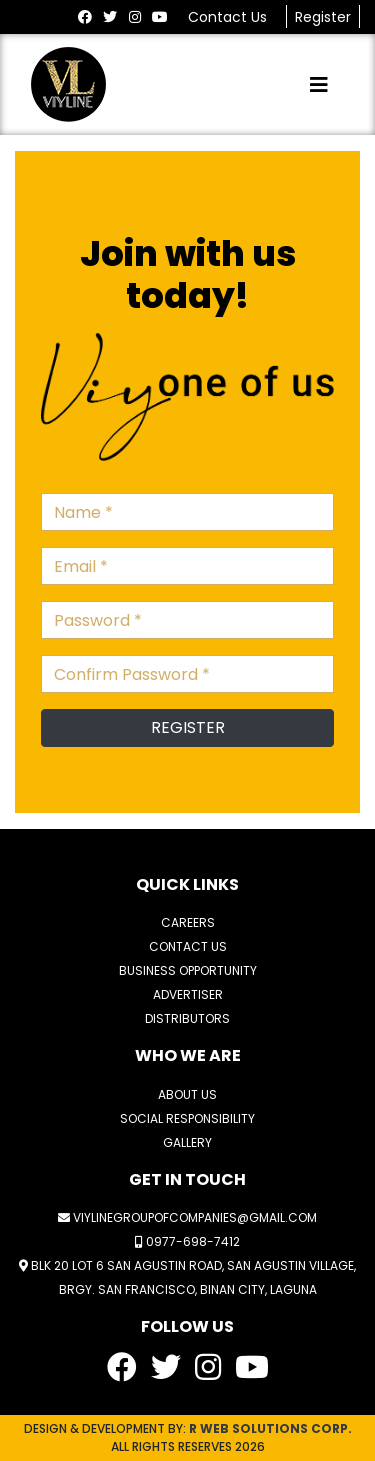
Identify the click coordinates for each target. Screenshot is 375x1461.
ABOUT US (187, 1094)
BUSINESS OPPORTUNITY (188, 970)
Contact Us (229, 17)
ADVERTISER (188, 994)
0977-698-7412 (187, 1241)
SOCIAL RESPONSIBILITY (187, 1118)
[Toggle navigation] (319, 85)
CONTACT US (188, 946)
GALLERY (187, 1142)
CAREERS (188, 922)
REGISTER (188, 727)
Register (323, 17)
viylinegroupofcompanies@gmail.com (187, 1217)
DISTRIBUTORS (187, 1018)
